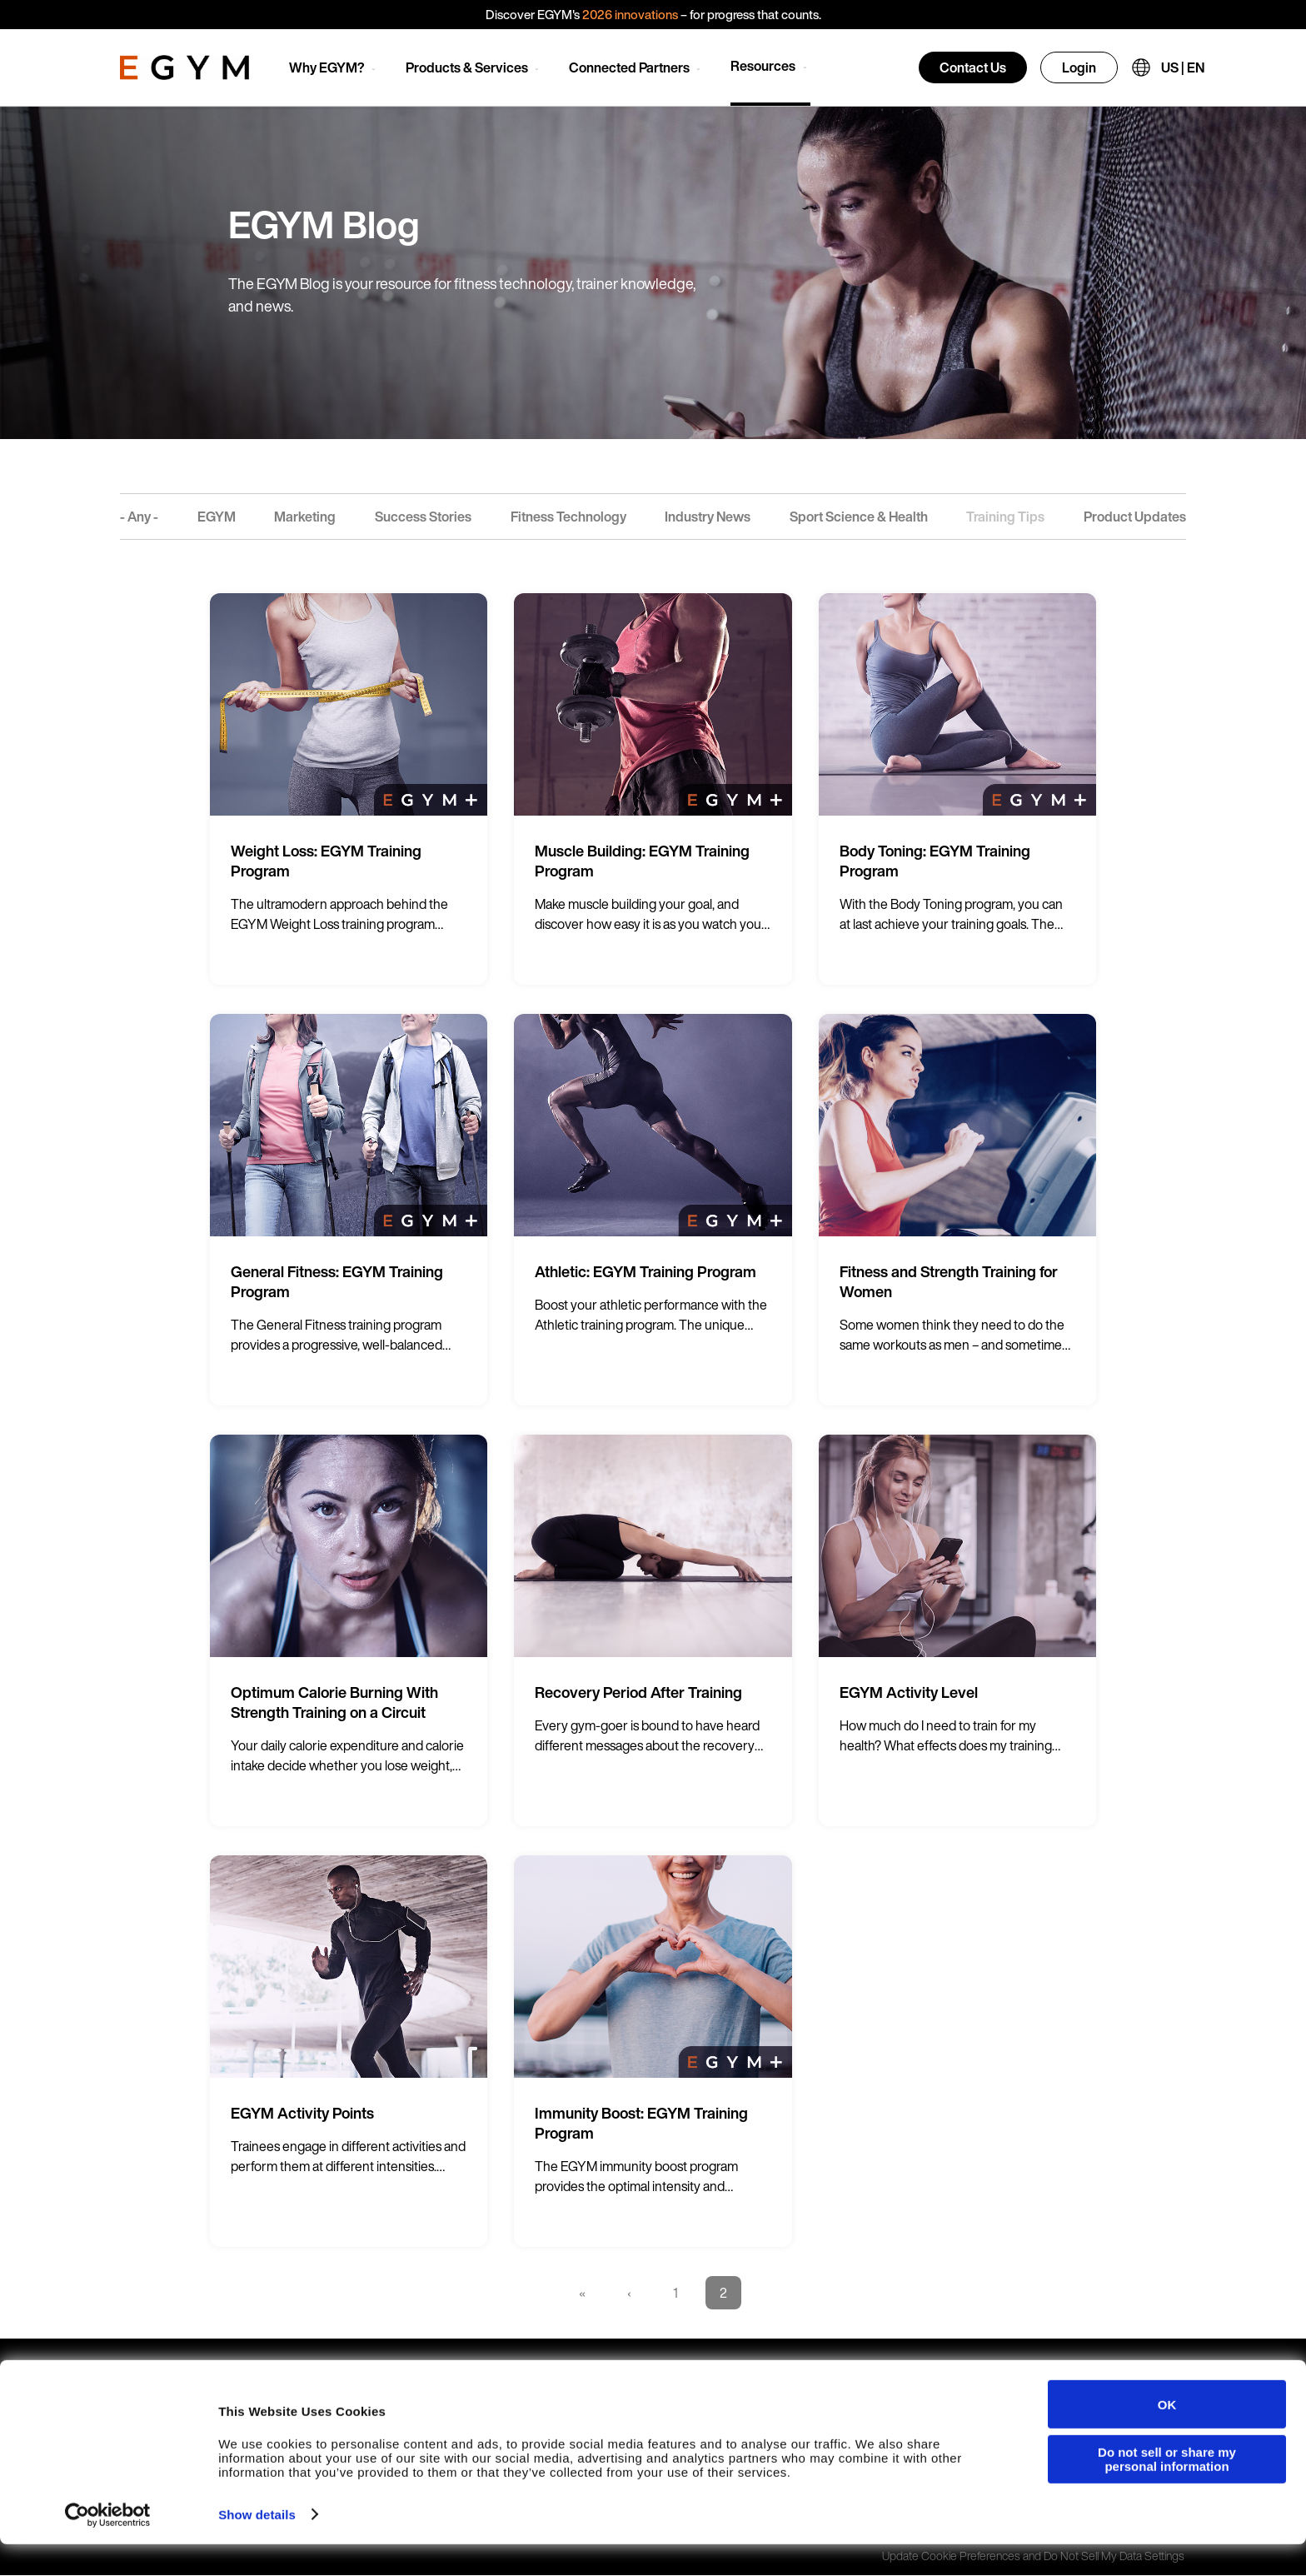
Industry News (707, 517)
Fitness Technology (568, 517)
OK (1167, 2436)
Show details (257, 2546)
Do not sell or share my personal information (1167, 2491)
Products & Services (467, 67)
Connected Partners (629, 67)
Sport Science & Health (859, 517)
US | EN (1182, 67)
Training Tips (1005, 517)
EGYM (216, 517)
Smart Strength (356, 2378)
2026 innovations (630, 14)
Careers (797, 2378)
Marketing (305, 517)
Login (1079, 67)
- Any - (139, 517)
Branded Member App (603, 2378)
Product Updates (1135, 517)
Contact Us (973, 67)
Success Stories (423, 517)
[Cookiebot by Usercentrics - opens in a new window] (108, 2546)
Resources (762, 66)
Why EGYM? (327, 67)
